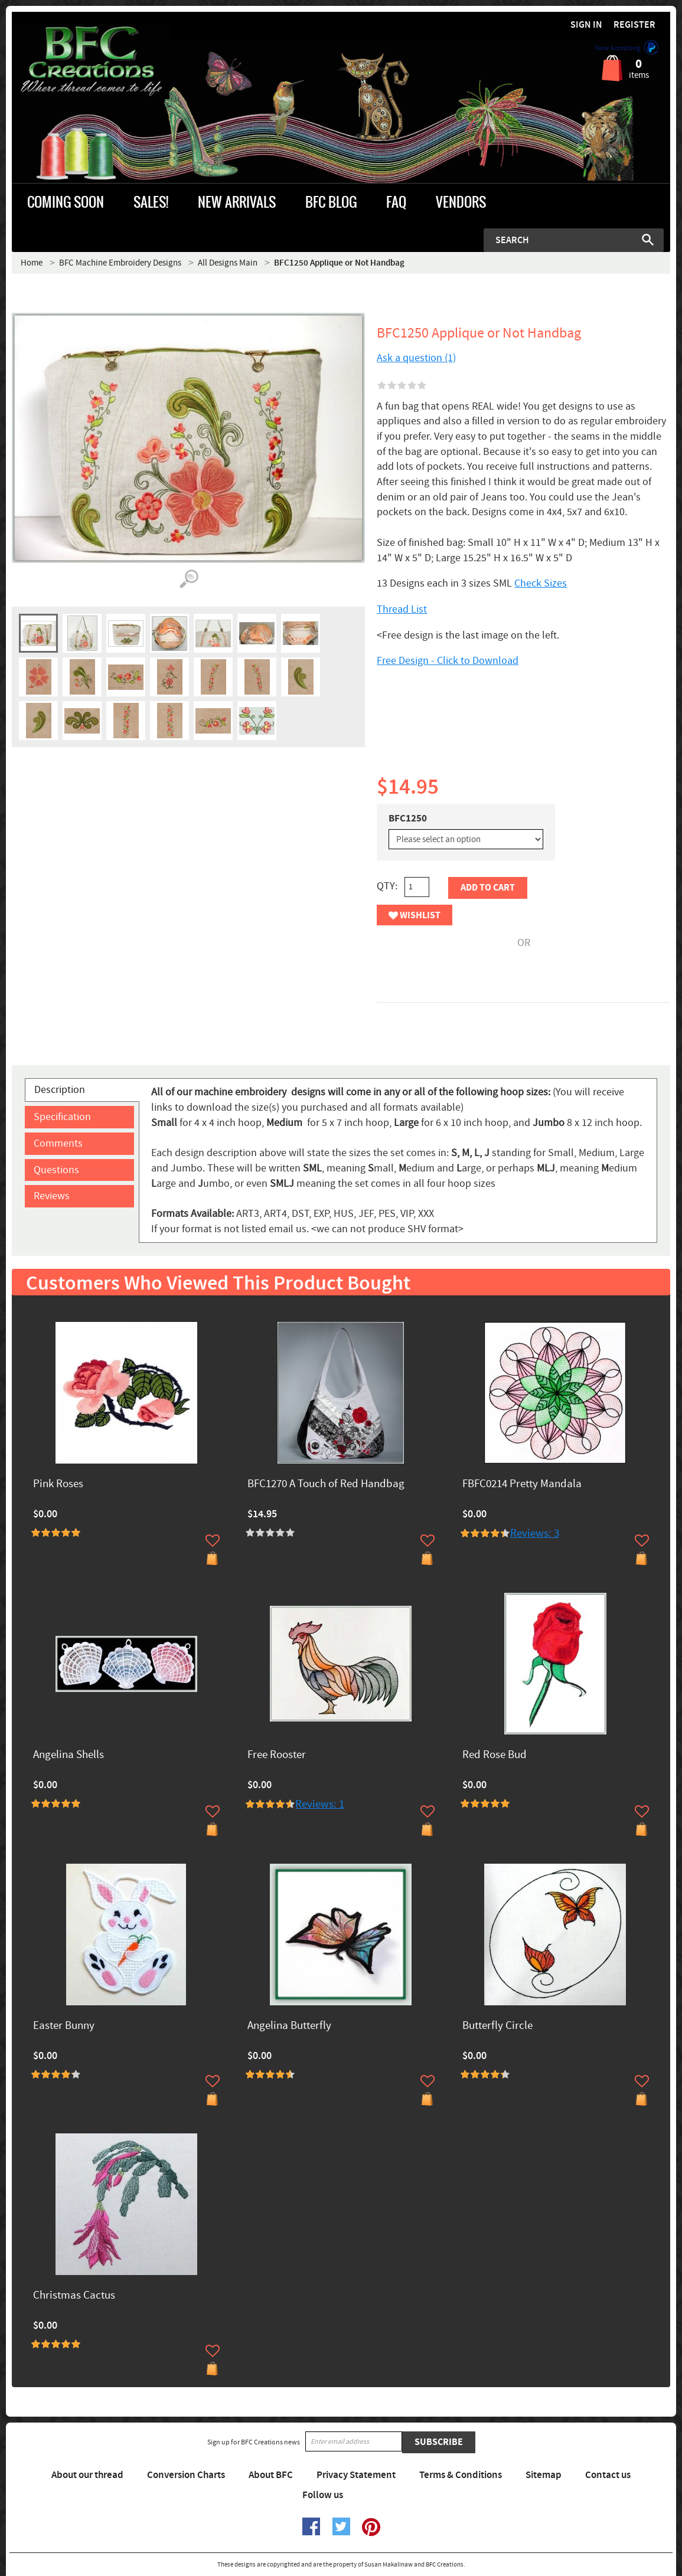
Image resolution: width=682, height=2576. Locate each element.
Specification (62, 1117)
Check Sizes (540, 583)
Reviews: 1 (319, 1804)
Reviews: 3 (534, 1533)
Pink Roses (58, 1484)
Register (634, 25)
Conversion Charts (186, 2475)
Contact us (608, 2475)
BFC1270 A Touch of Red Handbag (325, 1484)
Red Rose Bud (494, 1755)
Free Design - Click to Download (447, 660)
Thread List (402, 609)
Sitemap (544, 2475)
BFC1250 (408, 818)
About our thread (87, 2475)
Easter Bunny (63, 2026)
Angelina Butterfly (289, 2026)
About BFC (271, 2475)
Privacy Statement (356, 2475)
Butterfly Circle (497, 2026)
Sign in (586, 25)
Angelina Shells (68, 1755)
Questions (56, 1170)
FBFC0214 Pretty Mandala (522, 1484)
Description (59, 1089)
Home (32, 263)
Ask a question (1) (416, 358)
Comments (58, 1143)
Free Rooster (276, 1755)
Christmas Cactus (74, 2296)
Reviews (52, 1196)
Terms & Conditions (460, 2475)
